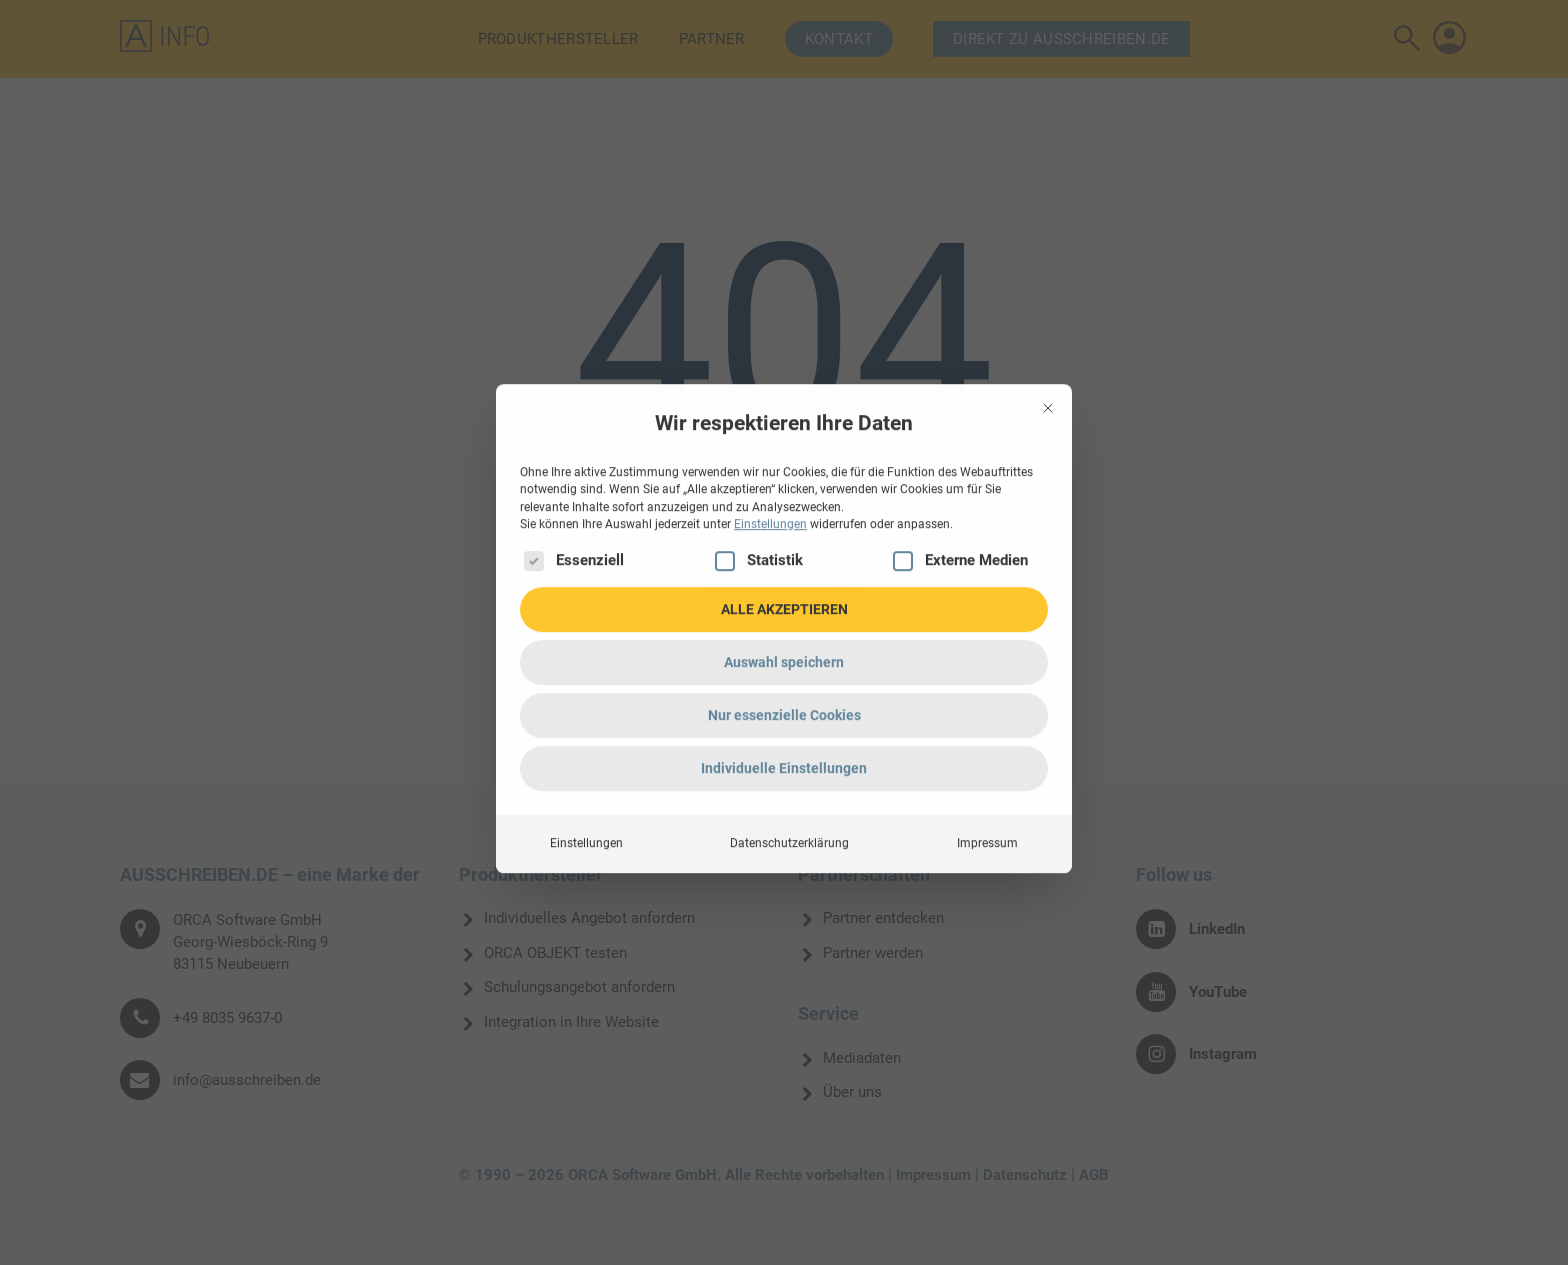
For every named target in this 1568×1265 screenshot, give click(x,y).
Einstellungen (586, 610)
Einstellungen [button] (770, 291)
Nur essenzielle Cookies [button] (784, 482)
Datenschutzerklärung (789, 610)
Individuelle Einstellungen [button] (784, 535)
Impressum (987, 610)
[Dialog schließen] (1048, 175)
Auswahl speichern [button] (784, 429)
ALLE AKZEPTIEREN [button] (784, 376)
